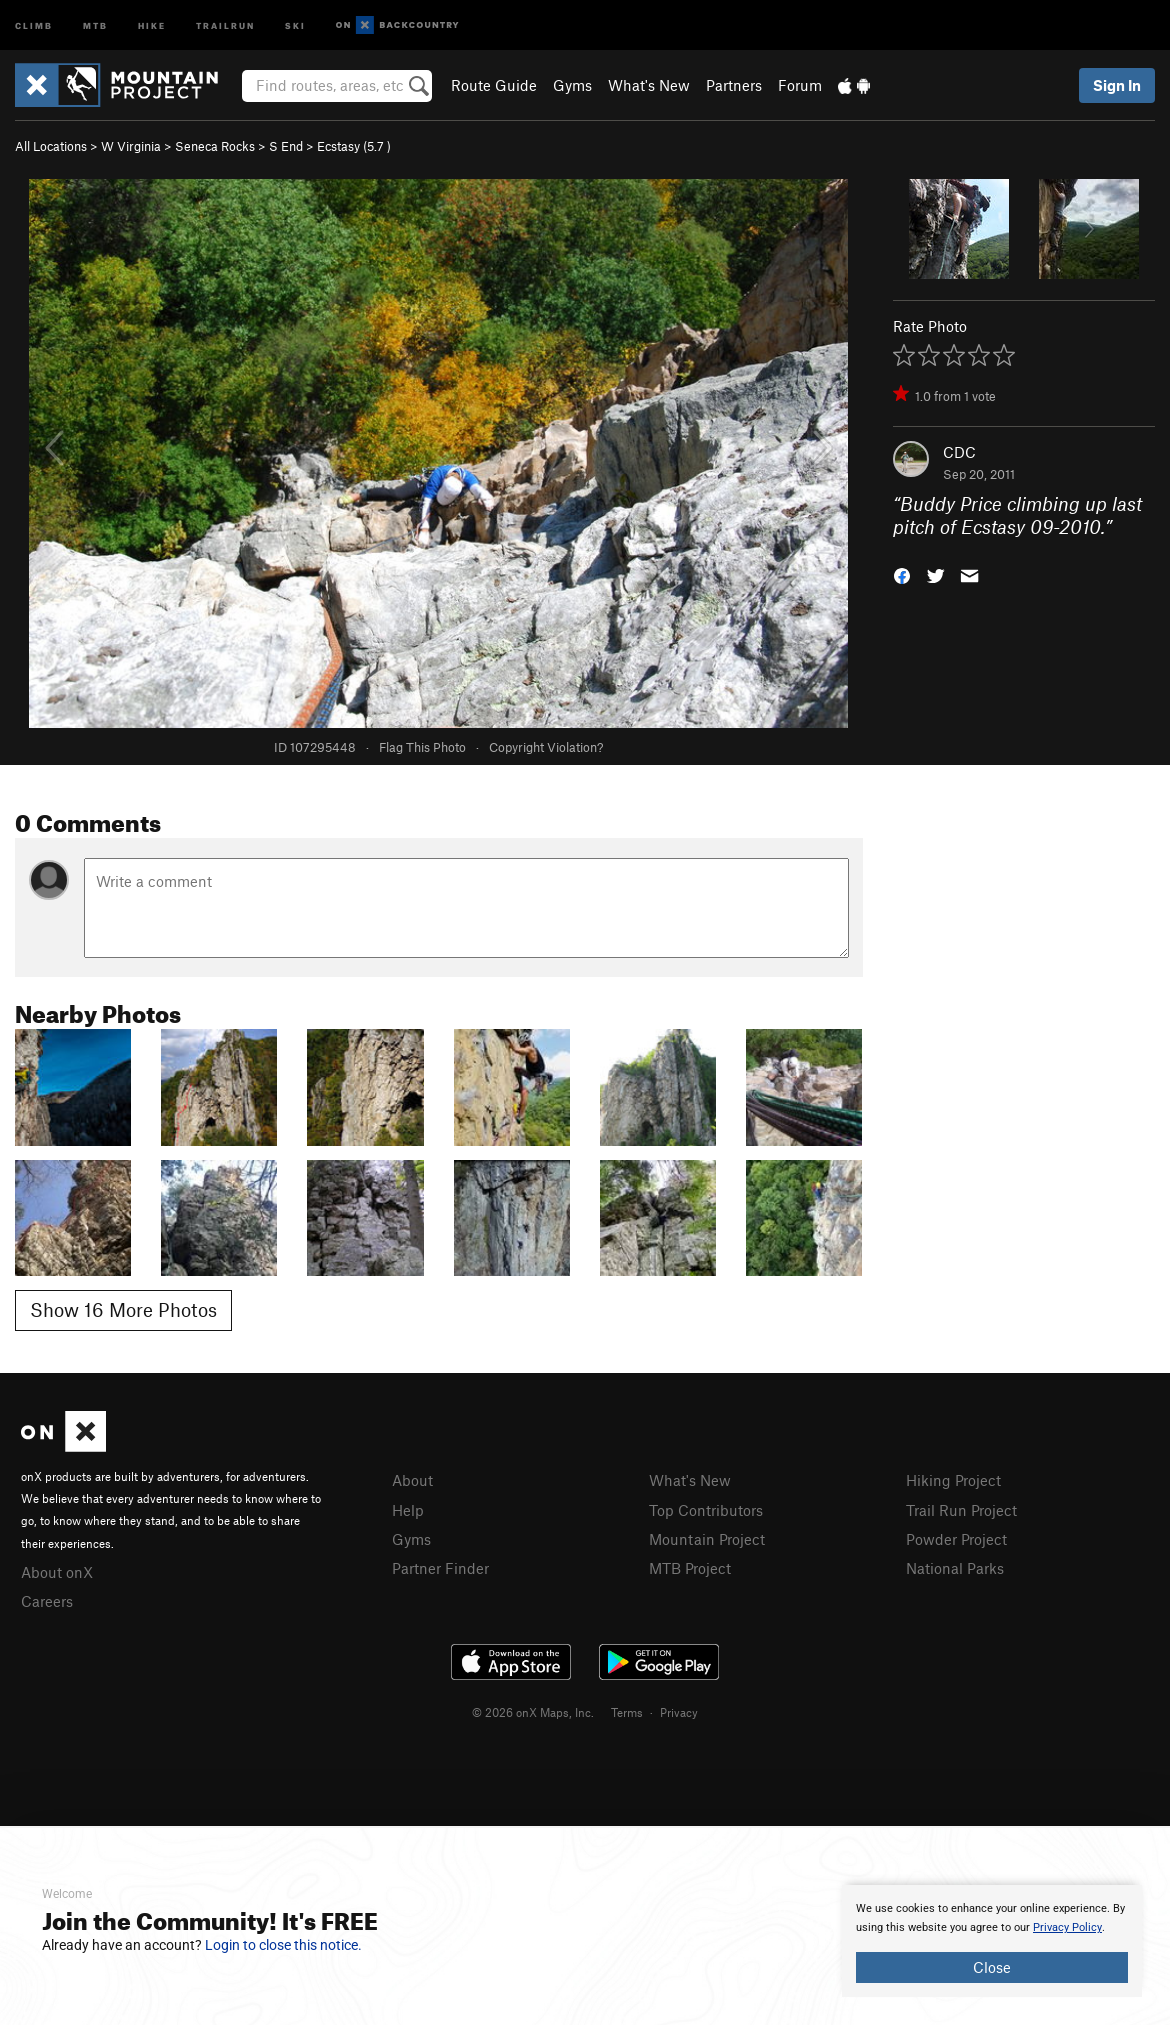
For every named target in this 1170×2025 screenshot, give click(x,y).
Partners (734, 85)
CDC (959, 452)
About (412, 1480)
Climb (34, 24)
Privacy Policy (1067, 1927)
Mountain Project (707, 1539)
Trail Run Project (961, 1510)
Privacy (679, 1712)
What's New (649, 85)
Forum (800, 85)
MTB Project (690, 1568)
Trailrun (225, 24)
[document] (992, 1941)
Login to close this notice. (283, 1945)
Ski (295, 24)
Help (408, 1510)
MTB (95, 24)
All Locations (51, 146)
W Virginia (131, 146)
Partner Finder (440, 1568)
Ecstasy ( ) (354, 146)
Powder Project (956, 1539)
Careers (47, 1601)
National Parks (955, 1568)
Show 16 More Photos (123, 1309)
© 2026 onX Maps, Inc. (533, 1712)
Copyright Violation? (546, 747)
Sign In (1117, 85)
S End (286, 146)
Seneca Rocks (215, 146)
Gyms (572, 85)
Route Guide (494, 85)
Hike (152, 24)
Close (992, 1967)
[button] (902, 573)
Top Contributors (706, 1510)
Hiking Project (953, 1480)
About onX (57, 1572)
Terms (627, 1712)
